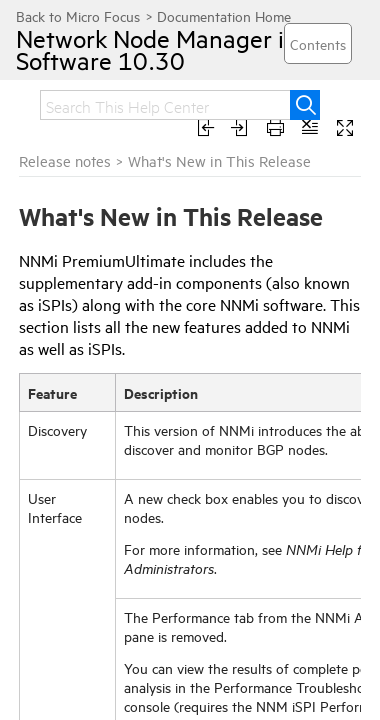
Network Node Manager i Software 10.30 (131, 49)
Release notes (65, 160)
